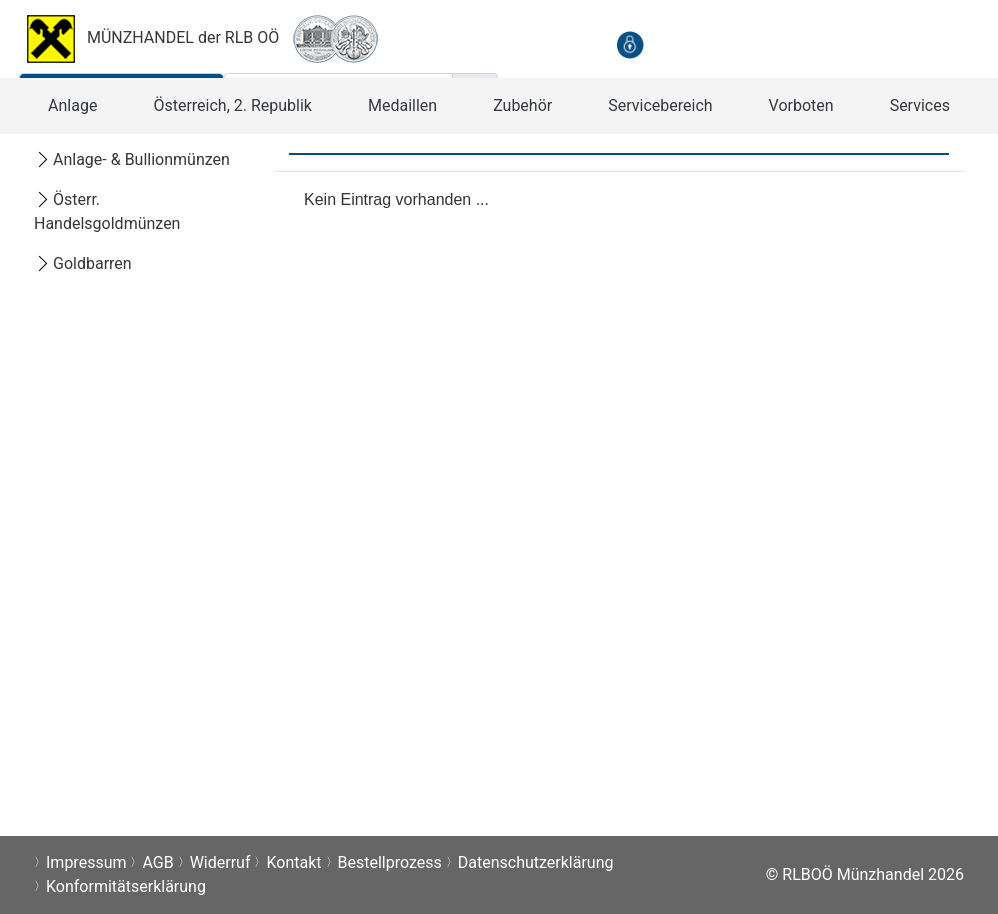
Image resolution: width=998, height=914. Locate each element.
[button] (72, 106)
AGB (157, 862)
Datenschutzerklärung (536, 862)
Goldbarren (83, 263)
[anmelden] (630, 44)
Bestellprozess (390, 862)
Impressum (86, 862)
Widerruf (220, 862)
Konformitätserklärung (126, 886)
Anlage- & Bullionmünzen (132, 159)
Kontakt (293, 862)
